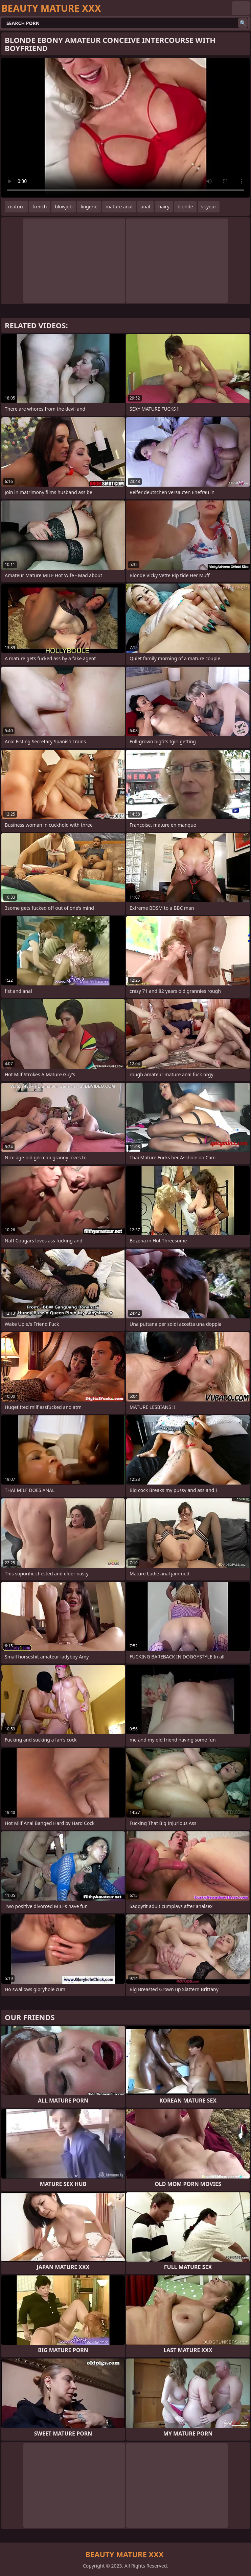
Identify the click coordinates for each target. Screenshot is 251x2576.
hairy (163, 206)
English (241, 8)
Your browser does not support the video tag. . (125, 128)
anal (145, 206)
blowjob (63, 206)
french (39, 206)
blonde (185, 206)
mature (16, 206)
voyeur (208, 206)
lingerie (89, 206)
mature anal (119, 206)
